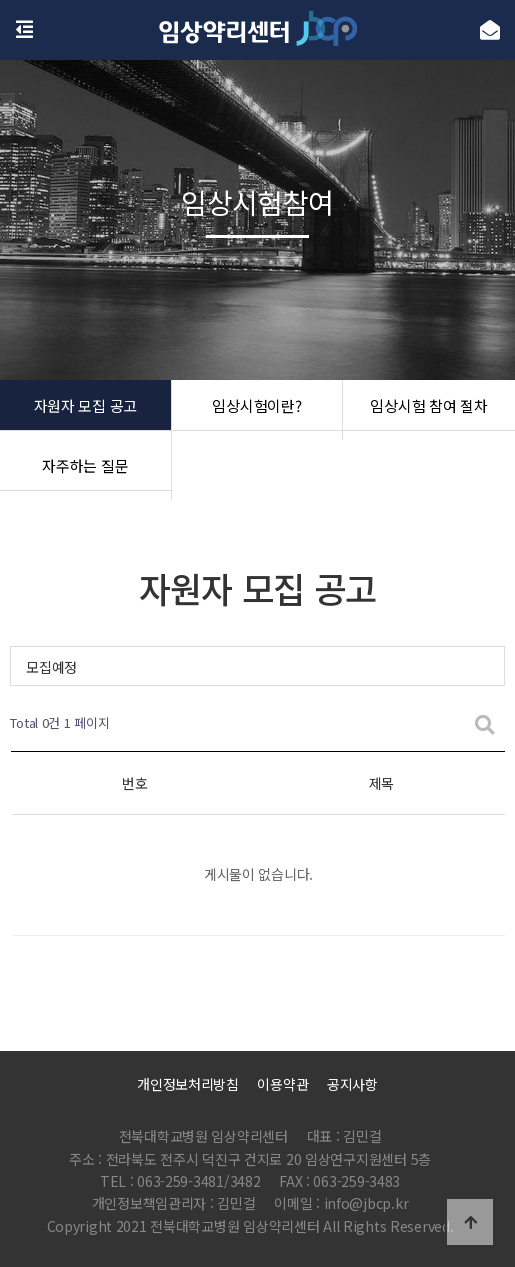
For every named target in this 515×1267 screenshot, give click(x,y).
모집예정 (51, 667)
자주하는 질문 (85, 470)
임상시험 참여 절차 (429, 410)
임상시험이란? (256, 410)
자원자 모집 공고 (85, 410)
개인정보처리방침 (188, 1084)
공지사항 (352, 1084)
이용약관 (282, 1084)
